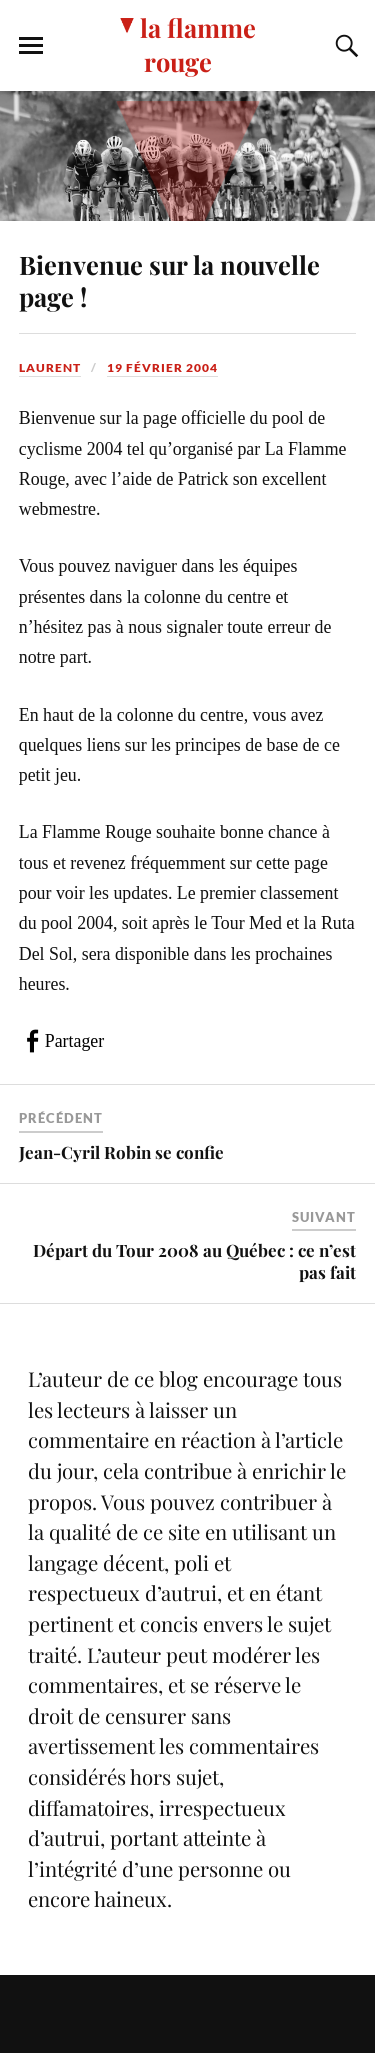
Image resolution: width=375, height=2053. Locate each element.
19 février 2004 (162, 367)
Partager (74, 1041)
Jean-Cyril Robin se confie (121, 1152)
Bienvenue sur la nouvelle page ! (169, 280)
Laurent (50, 367)
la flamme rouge (198, 44)
